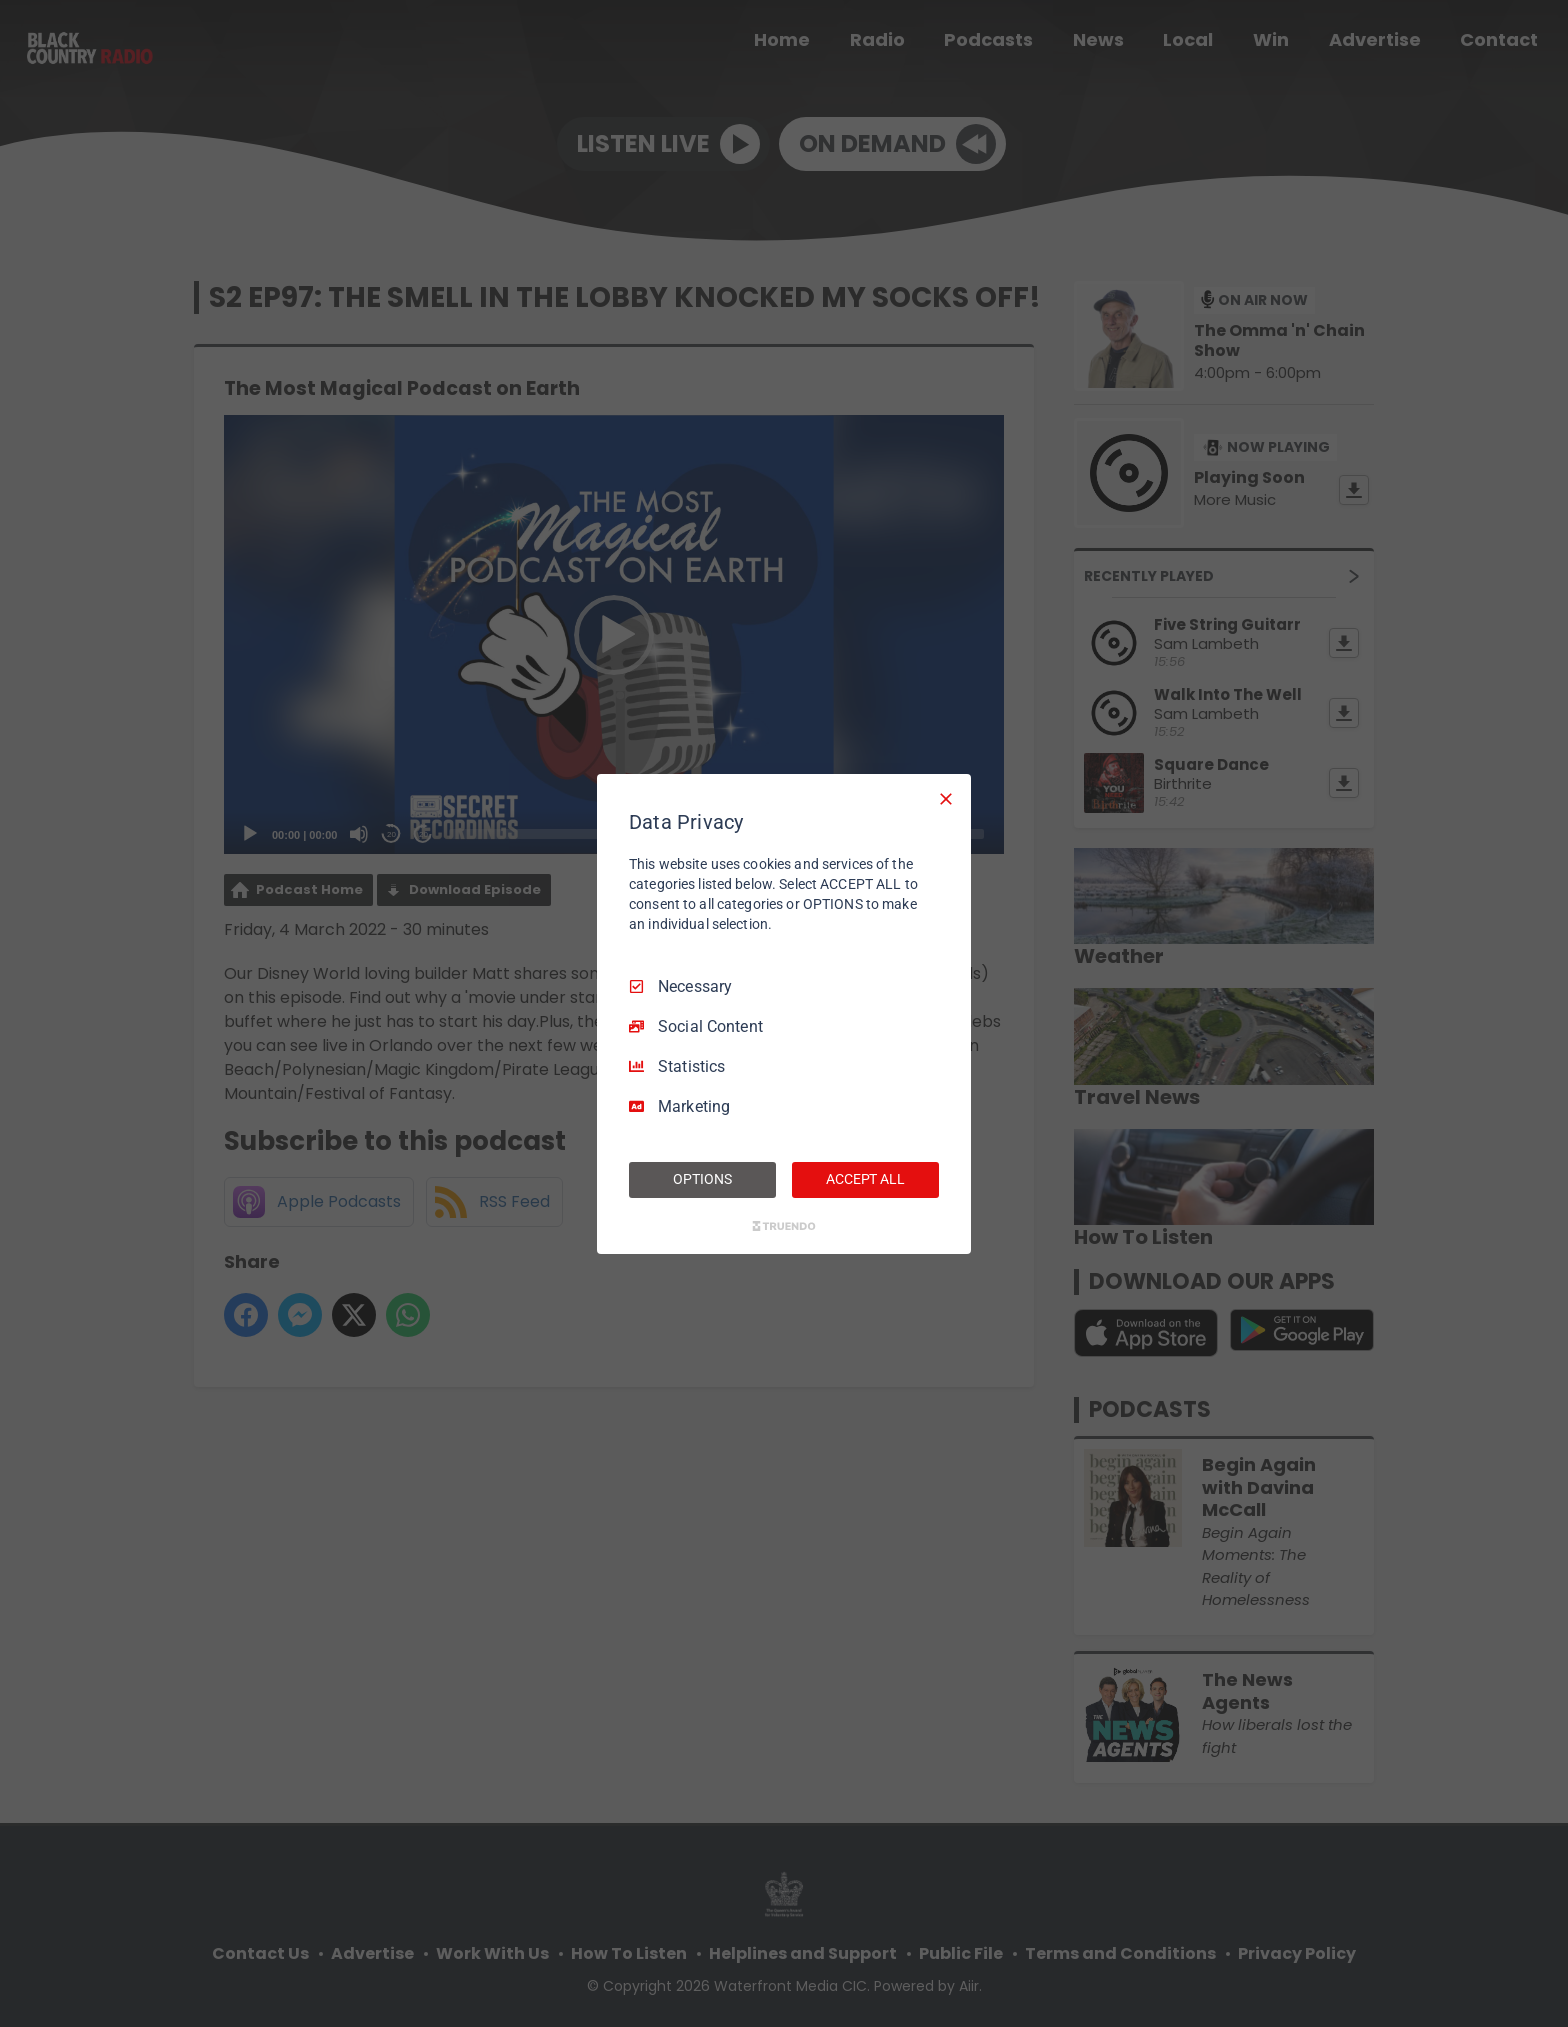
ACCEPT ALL (865, 1179)
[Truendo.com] (784, 1226)
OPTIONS (702, 1179)
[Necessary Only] (946, 798)
